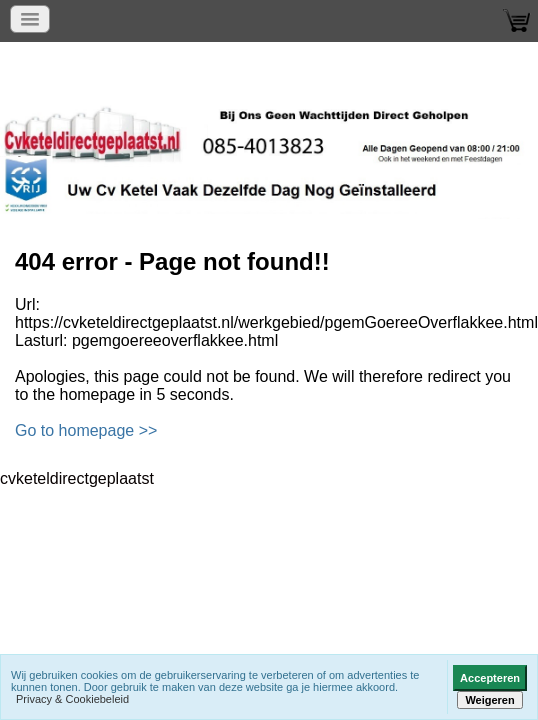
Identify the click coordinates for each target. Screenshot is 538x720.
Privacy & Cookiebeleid (72, 699)
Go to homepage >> (86, 430)
